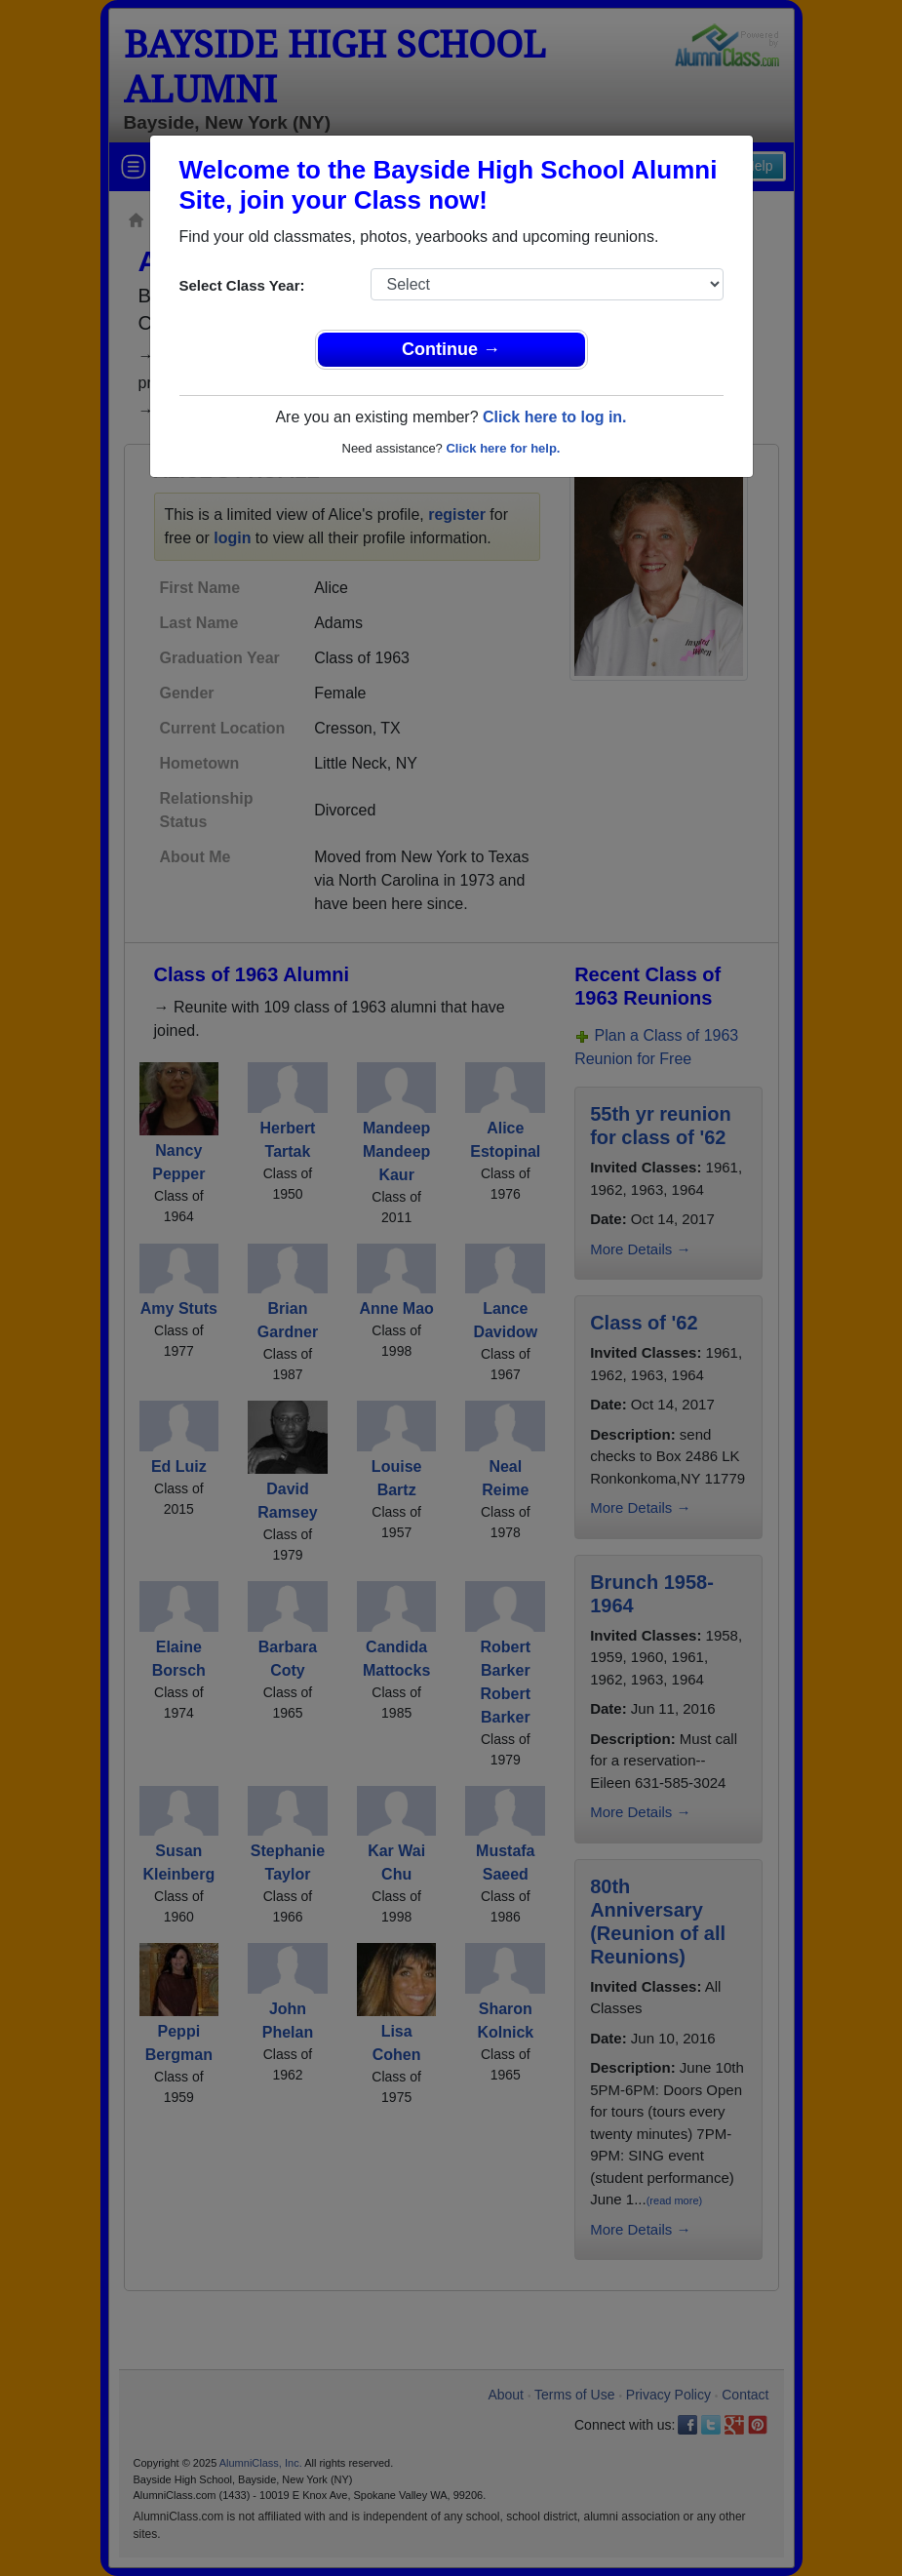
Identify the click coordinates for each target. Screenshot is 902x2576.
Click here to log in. (555, 417)
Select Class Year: (242, 285)
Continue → (451, 349)
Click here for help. (503, 448)
